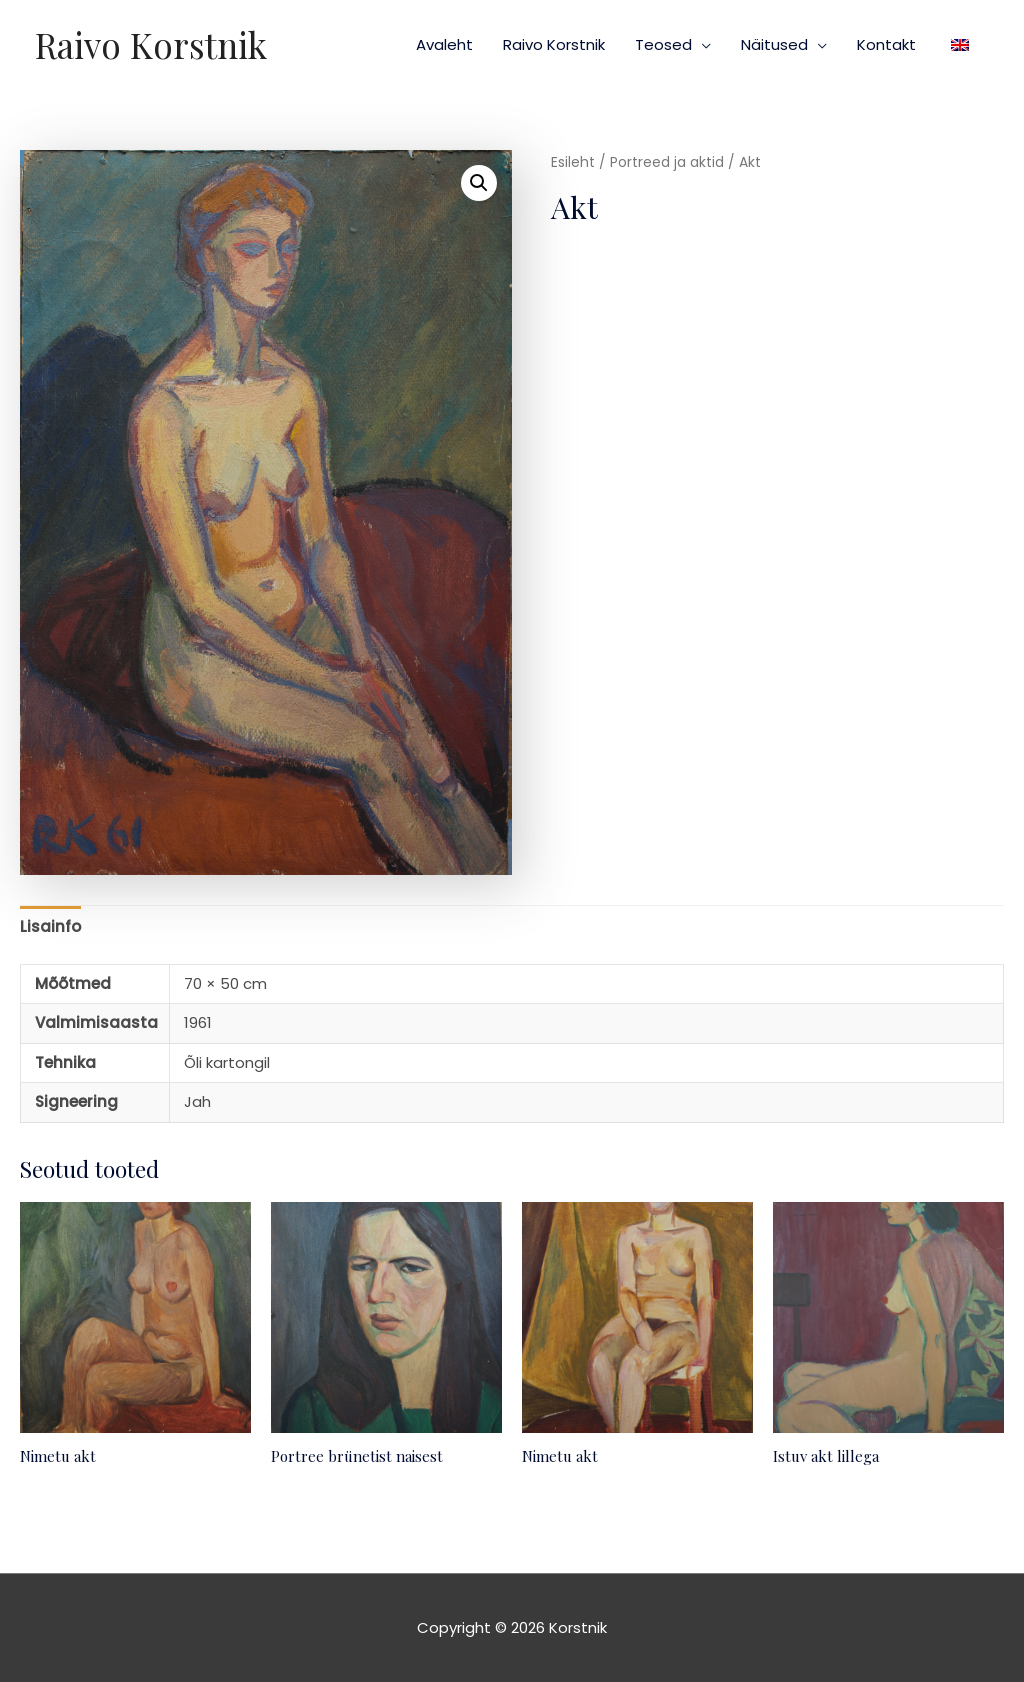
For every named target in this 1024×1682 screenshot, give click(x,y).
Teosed (663, 44)
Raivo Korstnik (151, 44)
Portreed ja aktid (667, 162)
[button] (479, 183)
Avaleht (444, 44)
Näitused (774, 44)
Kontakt (886, 44)
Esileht (573, 162)
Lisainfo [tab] (50, 926)
